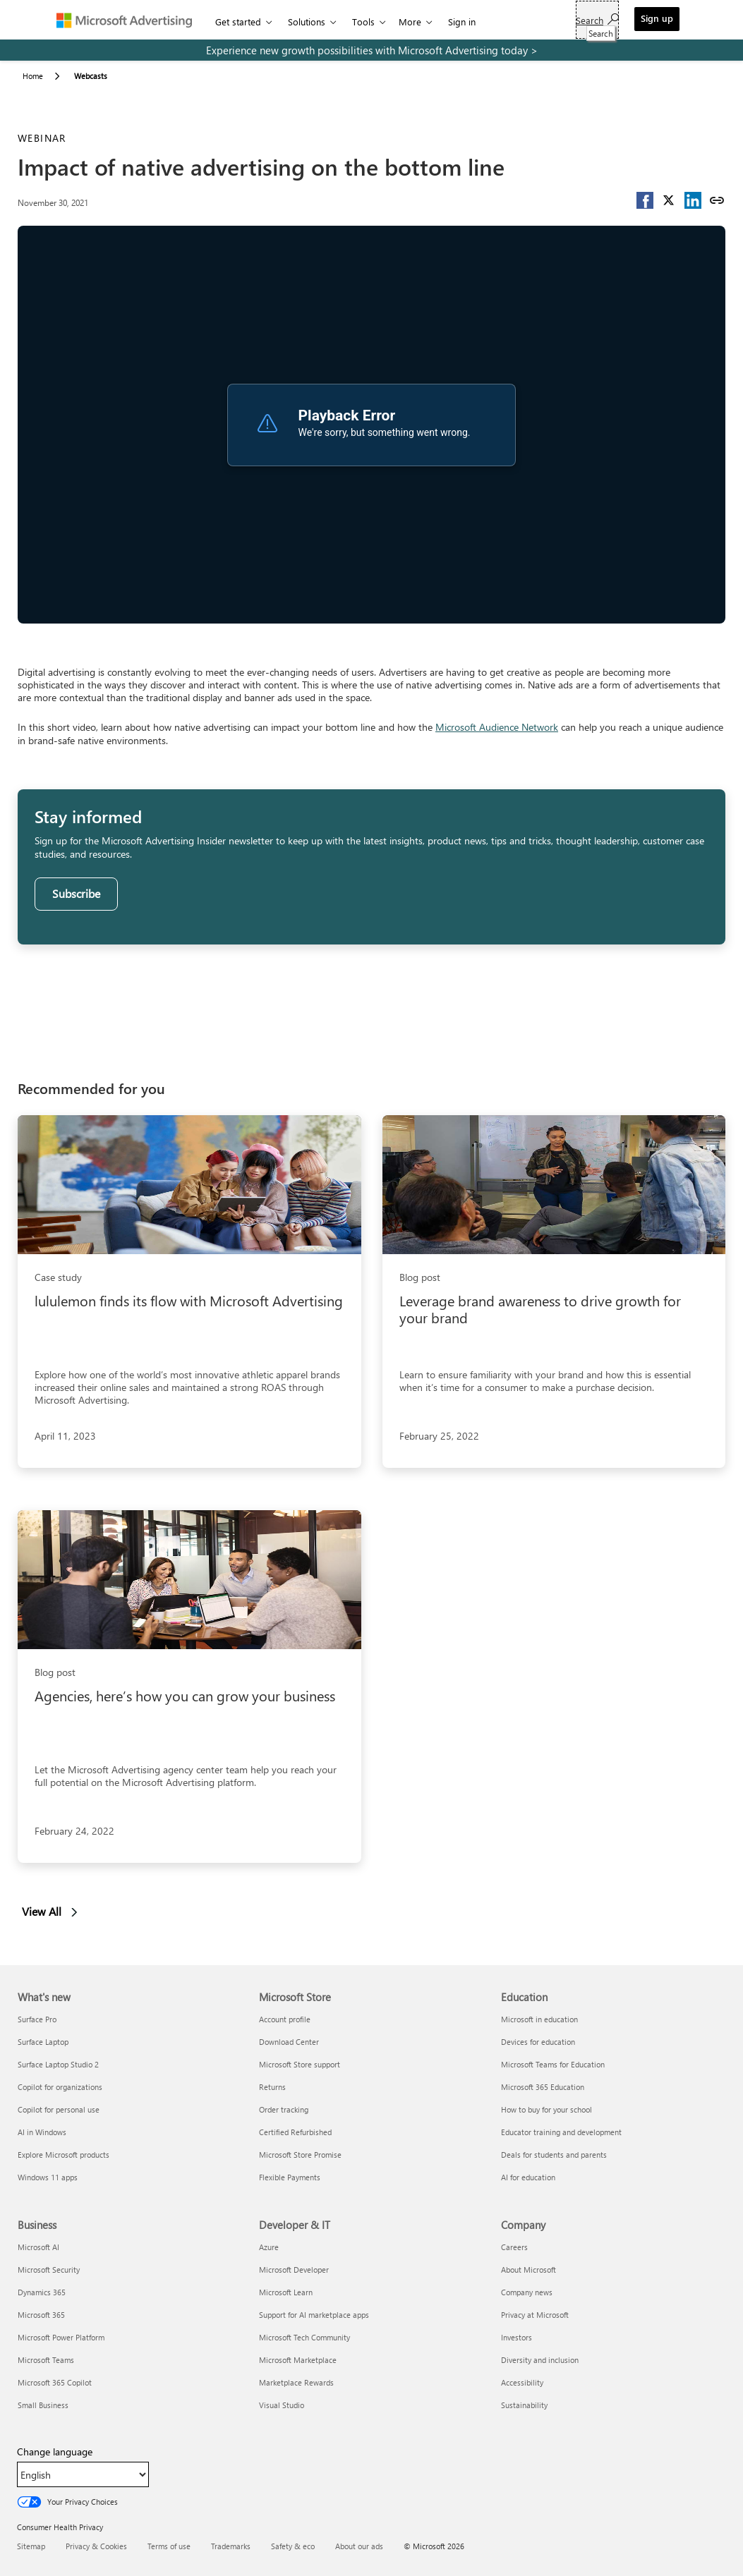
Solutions (306, 22)
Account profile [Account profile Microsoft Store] (284, 2019)
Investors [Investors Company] (516, 2337)
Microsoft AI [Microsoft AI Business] (38, 2247)
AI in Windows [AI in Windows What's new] (42, 2132)
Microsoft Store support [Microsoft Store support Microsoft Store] (299, 2064)
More (410, 22)
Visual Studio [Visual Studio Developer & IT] (281, 2405)
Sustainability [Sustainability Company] (524, 2405)
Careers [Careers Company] (514, 2247)
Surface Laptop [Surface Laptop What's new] (43, 2041)
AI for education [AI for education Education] (528, 2177)
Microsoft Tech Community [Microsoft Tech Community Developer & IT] (304, 2337)
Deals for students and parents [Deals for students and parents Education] (554, 2154)
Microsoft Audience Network (496, 727)
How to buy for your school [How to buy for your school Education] (546, 2109)
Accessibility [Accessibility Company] (522, 2382)
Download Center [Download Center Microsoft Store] (289, 2041)
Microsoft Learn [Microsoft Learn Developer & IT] (286, 2292)
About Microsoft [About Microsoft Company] (528, 2269)
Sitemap (31, 2546)
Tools (363, 22)
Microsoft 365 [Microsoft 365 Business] (41, 2314)
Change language (54, 2452)
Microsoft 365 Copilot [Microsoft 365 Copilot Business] (55, 2382)
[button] (644, 200)
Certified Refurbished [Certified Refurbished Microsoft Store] (295, 2132)
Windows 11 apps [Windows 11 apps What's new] (48, 2177)
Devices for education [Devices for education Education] (538, 2041)
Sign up (657, 18)
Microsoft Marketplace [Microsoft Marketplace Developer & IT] (298, 2360)
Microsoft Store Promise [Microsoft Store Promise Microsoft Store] (300, 2154)
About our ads (359, 2546)
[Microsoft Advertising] (130, 20)
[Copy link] (716, 200)
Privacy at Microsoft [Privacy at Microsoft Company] (535, 2314)
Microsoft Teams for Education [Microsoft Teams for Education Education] (553, 2064)
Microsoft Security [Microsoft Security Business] (49, 2269)
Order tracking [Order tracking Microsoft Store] (283, 2109)
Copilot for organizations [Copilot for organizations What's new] (60, 2087)
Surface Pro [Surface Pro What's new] (37, 2019)
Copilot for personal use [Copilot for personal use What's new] (58, 2109)
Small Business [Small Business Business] (43, 2405)
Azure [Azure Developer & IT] (269, 2247)
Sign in (462, 22)
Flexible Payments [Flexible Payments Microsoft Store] (289, 2177)
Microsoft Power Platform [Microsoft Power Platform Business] (61, 2337)
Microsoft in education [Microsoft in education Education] (539, 2019)
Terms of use (169, 2546)
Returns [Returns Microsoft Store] (272, 2087)
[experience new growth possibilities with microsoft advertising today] (371, 50)
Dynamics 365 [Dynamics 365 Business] (42, 2292)
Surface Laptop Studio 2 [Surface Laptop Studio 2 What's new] (58, 2064)
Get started (238, 22)
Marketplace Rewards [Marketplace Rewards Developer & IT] (296, 2382)
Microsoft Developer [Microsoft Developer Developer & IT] (294, 2269)
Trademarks (230, 2546)
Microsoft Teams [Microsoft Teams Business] (46, 2360)
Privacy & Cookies (96, 2546)
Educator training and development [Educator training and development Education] (561, 2132)
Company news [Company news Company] (526, 2292)
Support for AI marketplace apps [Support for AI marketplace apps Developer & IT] (314, 2314)
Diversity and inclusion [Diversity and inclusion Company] (540, 2360)
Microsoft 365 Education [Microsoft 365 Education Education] (542, 2087)
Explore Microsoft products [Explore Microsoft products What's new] (63, 2154)
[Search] (597, 20)
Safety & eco (293, 2546)
